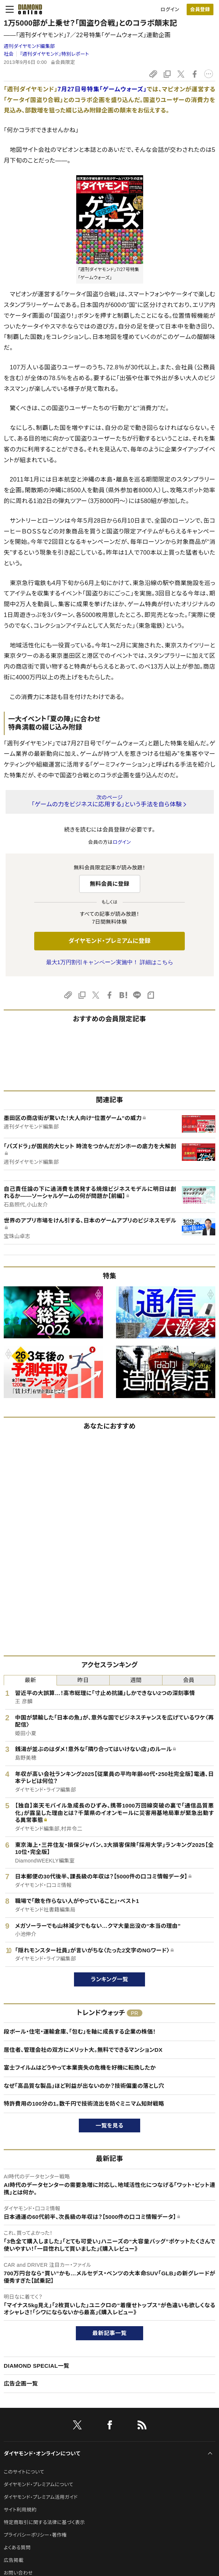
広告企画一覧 (21, 2383)
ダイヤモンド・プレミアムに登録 (109, 941)
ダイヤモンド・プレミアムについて (38, 2484)
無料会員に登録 (109, 884)
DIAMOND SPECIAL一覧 (36, 2366)
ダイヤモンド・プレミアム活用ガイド (41, 2497)
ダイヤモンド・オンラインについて (42, 2453)
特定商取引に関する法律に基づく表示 (44, 2522)
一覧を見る (109, 2125)
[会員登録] (200, 9)
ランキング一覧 (109, 1979)
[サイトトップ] (28, 9)
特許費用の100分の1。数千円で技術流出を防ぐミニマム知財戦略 (84, 2103)
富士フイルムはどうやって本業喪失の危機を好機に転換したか (80, 2067)
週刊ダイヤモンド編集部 (29, 46)
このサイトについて (24, 2472)
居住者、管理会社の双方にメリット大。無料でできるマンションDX (83, 2050)
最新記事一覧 (110, 2333)
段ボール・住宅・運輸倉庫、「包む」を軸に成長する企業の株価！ (80, 2031)
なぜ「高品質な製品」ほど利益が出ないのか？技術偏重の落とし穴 (84, 2086)
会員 (188, 1680)
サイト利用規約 (20, 2510)
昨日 (83, 1680)
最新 (30, 1680)
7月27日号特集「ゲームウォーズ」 (102, 89)
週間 (136, 1680)
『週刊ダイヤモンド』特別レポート (54, 54)
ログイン (170, 9)
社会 (9, 54)
